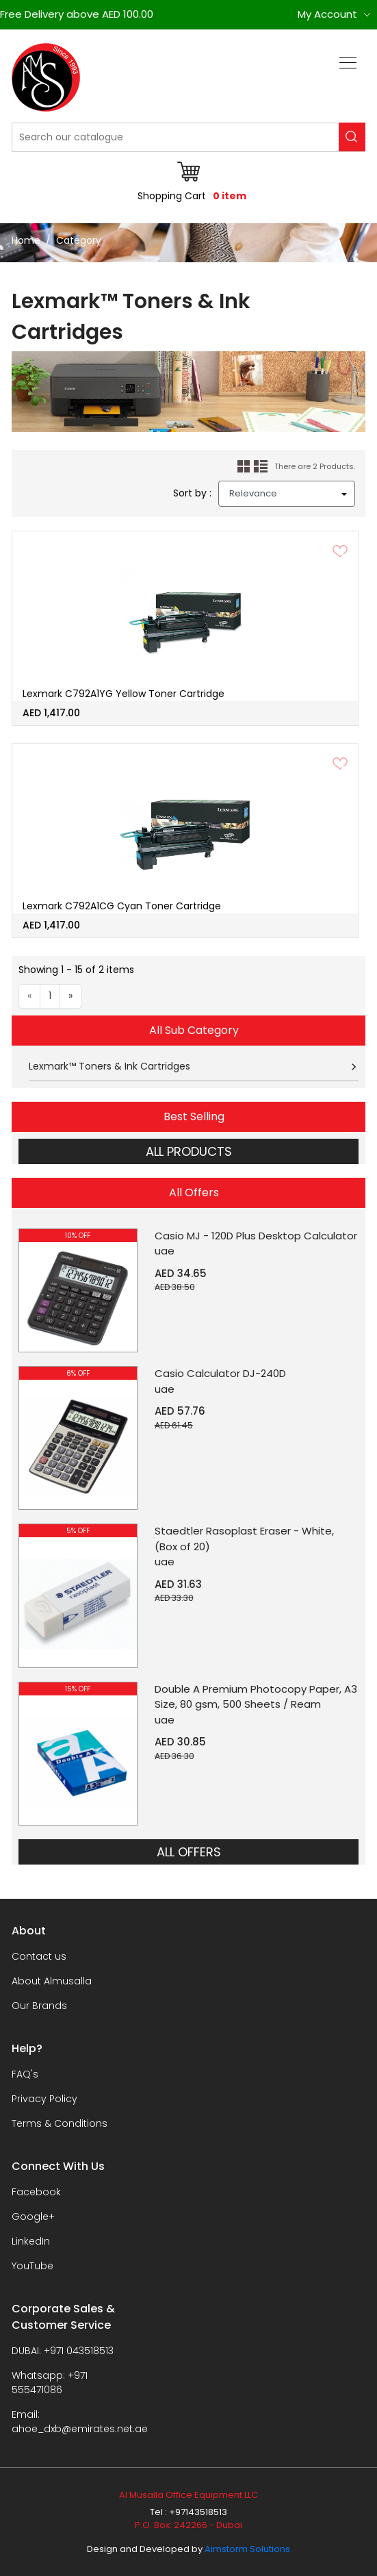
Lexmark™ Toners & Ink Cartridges (109, 1066)
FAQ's (25, 2074)
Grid (244, 467)
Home (26, 240)
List (261, 467)
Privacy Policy (44, 2099)
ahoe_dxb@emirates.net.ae (80, 2429)
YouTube (32, 2266)
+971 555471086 (50, 2383)
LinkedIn (31, 2241)
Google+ (33, 2216)
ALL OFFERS (189, 1851)
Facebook (36, 2192)
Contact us (39, 1956)
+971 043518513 (79, 2351)
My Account (327, 14)
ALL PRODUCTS (189, 1151)
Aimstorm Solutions (247, 2548)
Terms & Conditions (59, 2123)
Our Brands (39, 2005)
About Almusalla (52, 1981)
